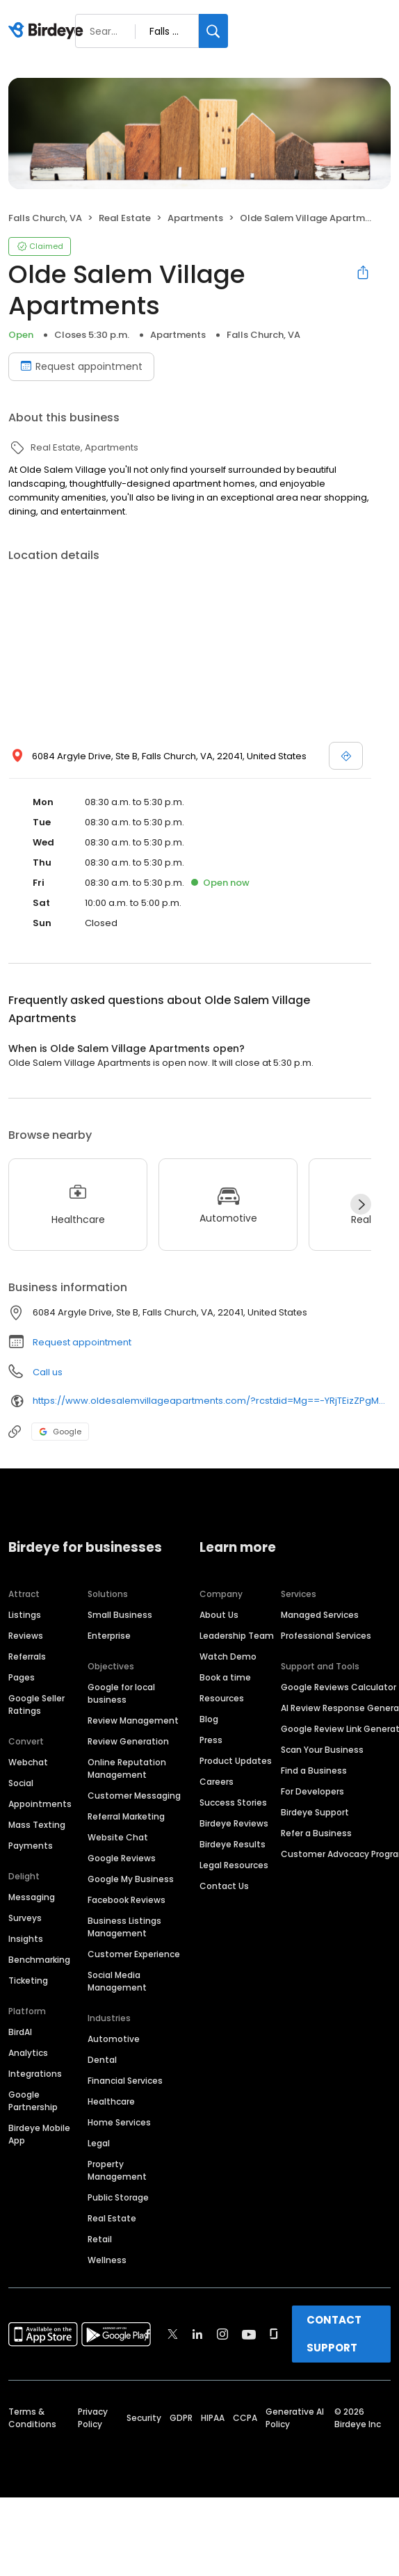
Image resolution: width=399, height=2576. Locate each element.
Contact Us (224, 1886)
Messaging (31, 1897)
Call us (48, 1372)
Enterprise (109, 1636)
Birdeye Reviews (234, 1823)
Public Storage (118, 2197)
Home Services (119, 2122)
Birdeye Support (315, 1812)
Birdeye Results (233, 1844)
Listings (24, 1615)
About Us (219, 1615)
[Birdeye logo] (48, 31)
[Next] (360, 1204)
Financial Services (125, 2081)
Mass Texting (36, 1825)
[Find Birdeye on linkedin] (197, 2334)
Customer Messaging (134, 1795)
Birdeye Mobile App (39, 2134)
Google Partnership (33, 2101)
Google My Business (131, 1879)
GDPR (181, 2418)
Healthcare (111, 2101)
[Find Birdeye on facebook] (148, 2334)
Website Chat (118, 1837)
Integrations (35, 2074)
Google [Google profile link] (60, 1431)
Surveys (25, 1918)
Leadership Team (237, 1636)
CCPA (245, 2418)
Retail (100, 2239)
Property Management (117, 2170)
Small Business (120, 1615)
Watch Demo (228, 1656)
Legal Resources (234, 1865)
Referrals (27, 1656)
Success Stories (233, 1802)
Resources (222, 1698)
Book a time (225, 1677)
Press (211, 1740)
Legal (99, 2143)
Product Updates (236, 1761)
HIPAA (213, 2418)
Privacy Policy (93, 2418)
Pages (21, 1677)
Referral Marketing (126, 1816)
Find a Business (314, 1770)
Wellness (107, 2260)
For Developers (312, 1791)
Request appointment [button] (82, 1342)
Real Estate (112, 2218)
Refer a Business (316, 1833)
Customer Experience (134, 1954)
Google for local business (121, 1693)
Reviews (25, 1636)
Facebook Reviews (126, 1900)
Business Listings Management (124, 1927)
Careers (217, 1782)
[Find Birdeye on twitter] (173, 2334)
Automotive (114, 2039)
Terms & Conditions (32, 2418)
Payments (30, 1846)
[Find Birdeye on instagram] (222, 2334)
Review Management (133, 1720)
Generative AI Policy (295, 2418)
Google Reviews (122, 1858)
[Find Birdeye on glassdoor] (274, 2334)
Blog (209, 1719)
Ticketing (28, 1980)
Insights (25, 1939)
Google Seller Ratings (36, 1704)
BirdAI (20, 2032)
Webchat (28, 1762)
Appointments (40, 1804)
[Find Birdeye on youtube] (249, 2334)
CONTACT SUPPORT (334, 2333)
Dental (102, 2060)
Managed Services (320, 1615)
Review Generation (128, 1741)
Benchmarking (39, 1960)
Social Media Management (117, 1981)
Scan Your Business (322, 1750)
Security (144, 2418)
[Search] (213, 31)
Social (20, 1783)
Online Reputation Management (127, 1768)
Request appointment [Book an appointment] (81, 366)
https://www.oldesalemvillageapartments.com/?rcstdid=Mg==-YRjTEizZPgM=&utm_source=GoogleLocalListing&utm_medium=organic (212, 1400)
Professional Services (326, 1636)
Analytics (28, 2053)
